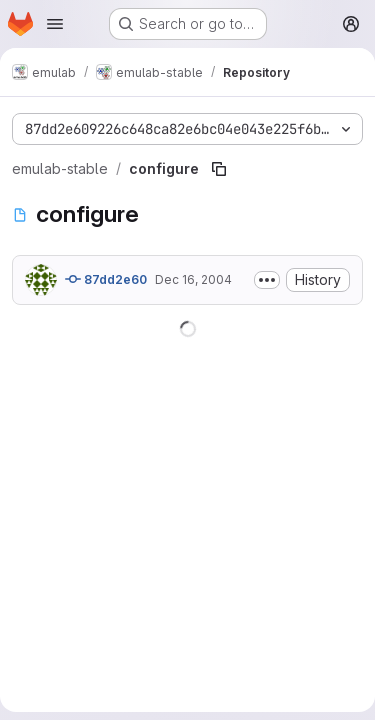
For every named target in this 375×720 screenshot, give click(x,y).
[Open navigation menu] (55, 24)
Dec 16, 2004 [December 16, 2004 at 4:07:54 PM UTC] (193, 279)
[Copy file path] (219, 169)
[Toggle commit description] (267, 280)
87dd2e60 (106, 279)
